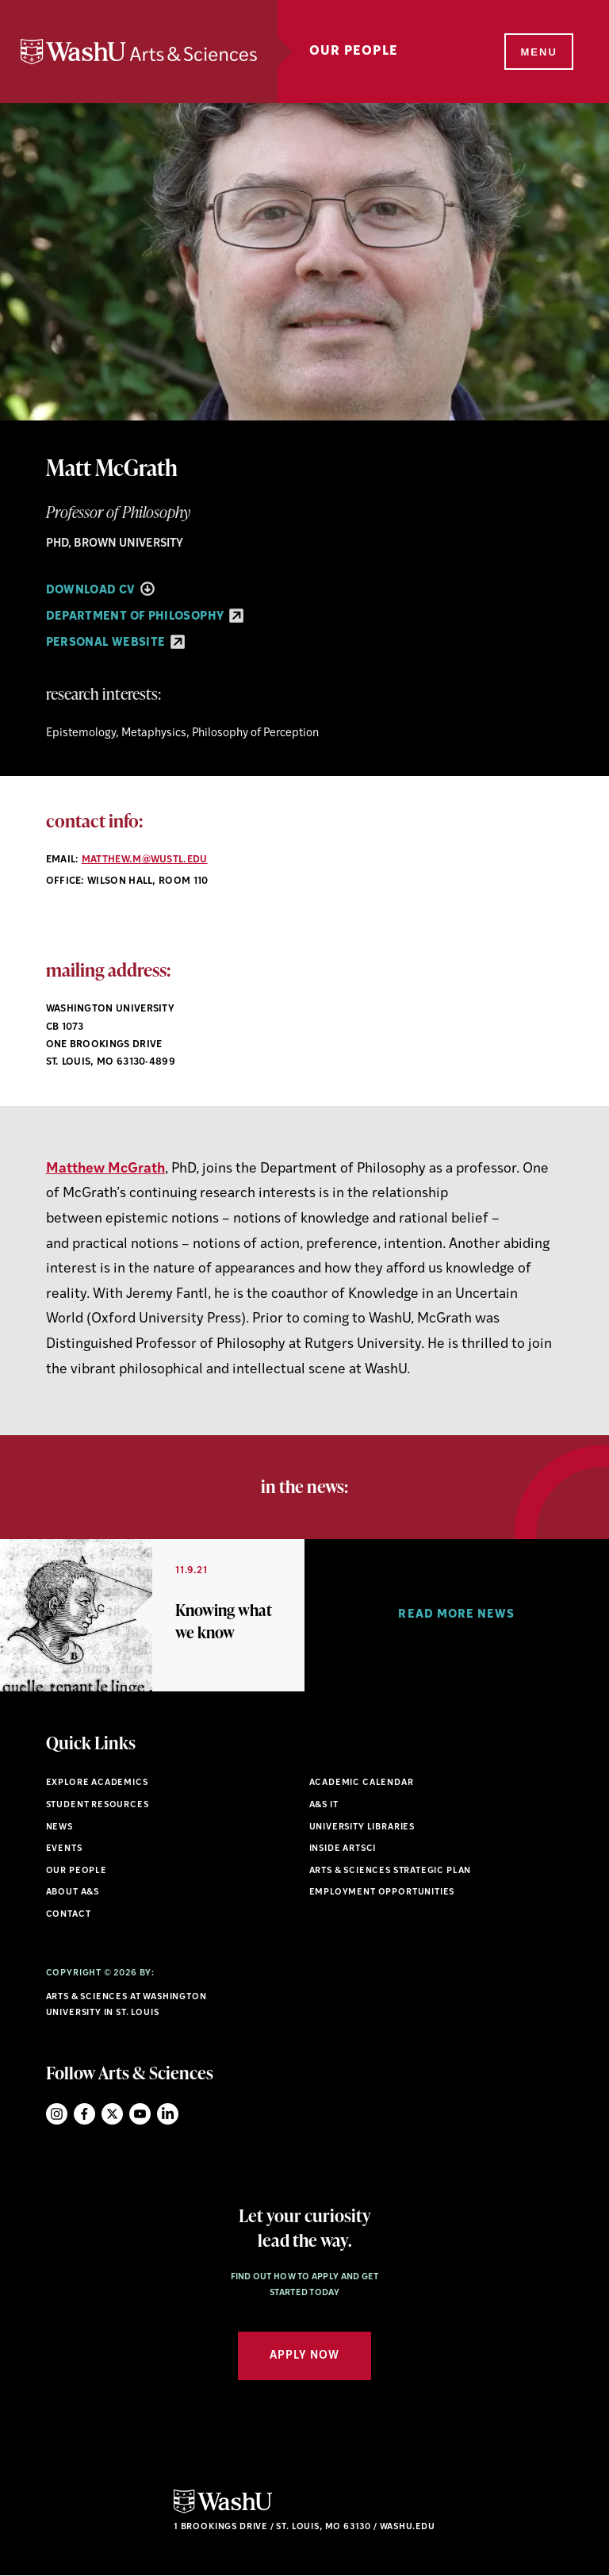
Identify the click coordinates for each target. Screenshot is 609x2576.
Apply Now (304, 2356)
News (59, 1827)
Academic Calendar (361, 1783)
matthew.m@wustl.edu (145, 860)
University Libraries (362, 1827)
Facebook (84, 2114)
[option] (152, 1615)
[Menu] (537, 52)
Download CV (100, 591)
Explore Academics (97, 1783)
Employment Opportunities (382, 1892)
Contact (68, 1914)
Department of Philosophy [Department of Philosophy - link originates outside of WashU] (144, 617)
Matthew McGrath (105, 1169)
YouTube (140, 2114)
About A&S (72, 1892)
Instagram (57, 2114)
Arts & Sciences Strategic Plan (390, 1871)
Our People (353, 51)
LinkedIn (168, 2114)
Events (64, 1849)
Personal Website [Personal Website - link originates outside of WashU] (115, 643)
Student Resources (97, 1805)
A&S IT (324, 1805)
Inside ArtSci (343, 1849)
